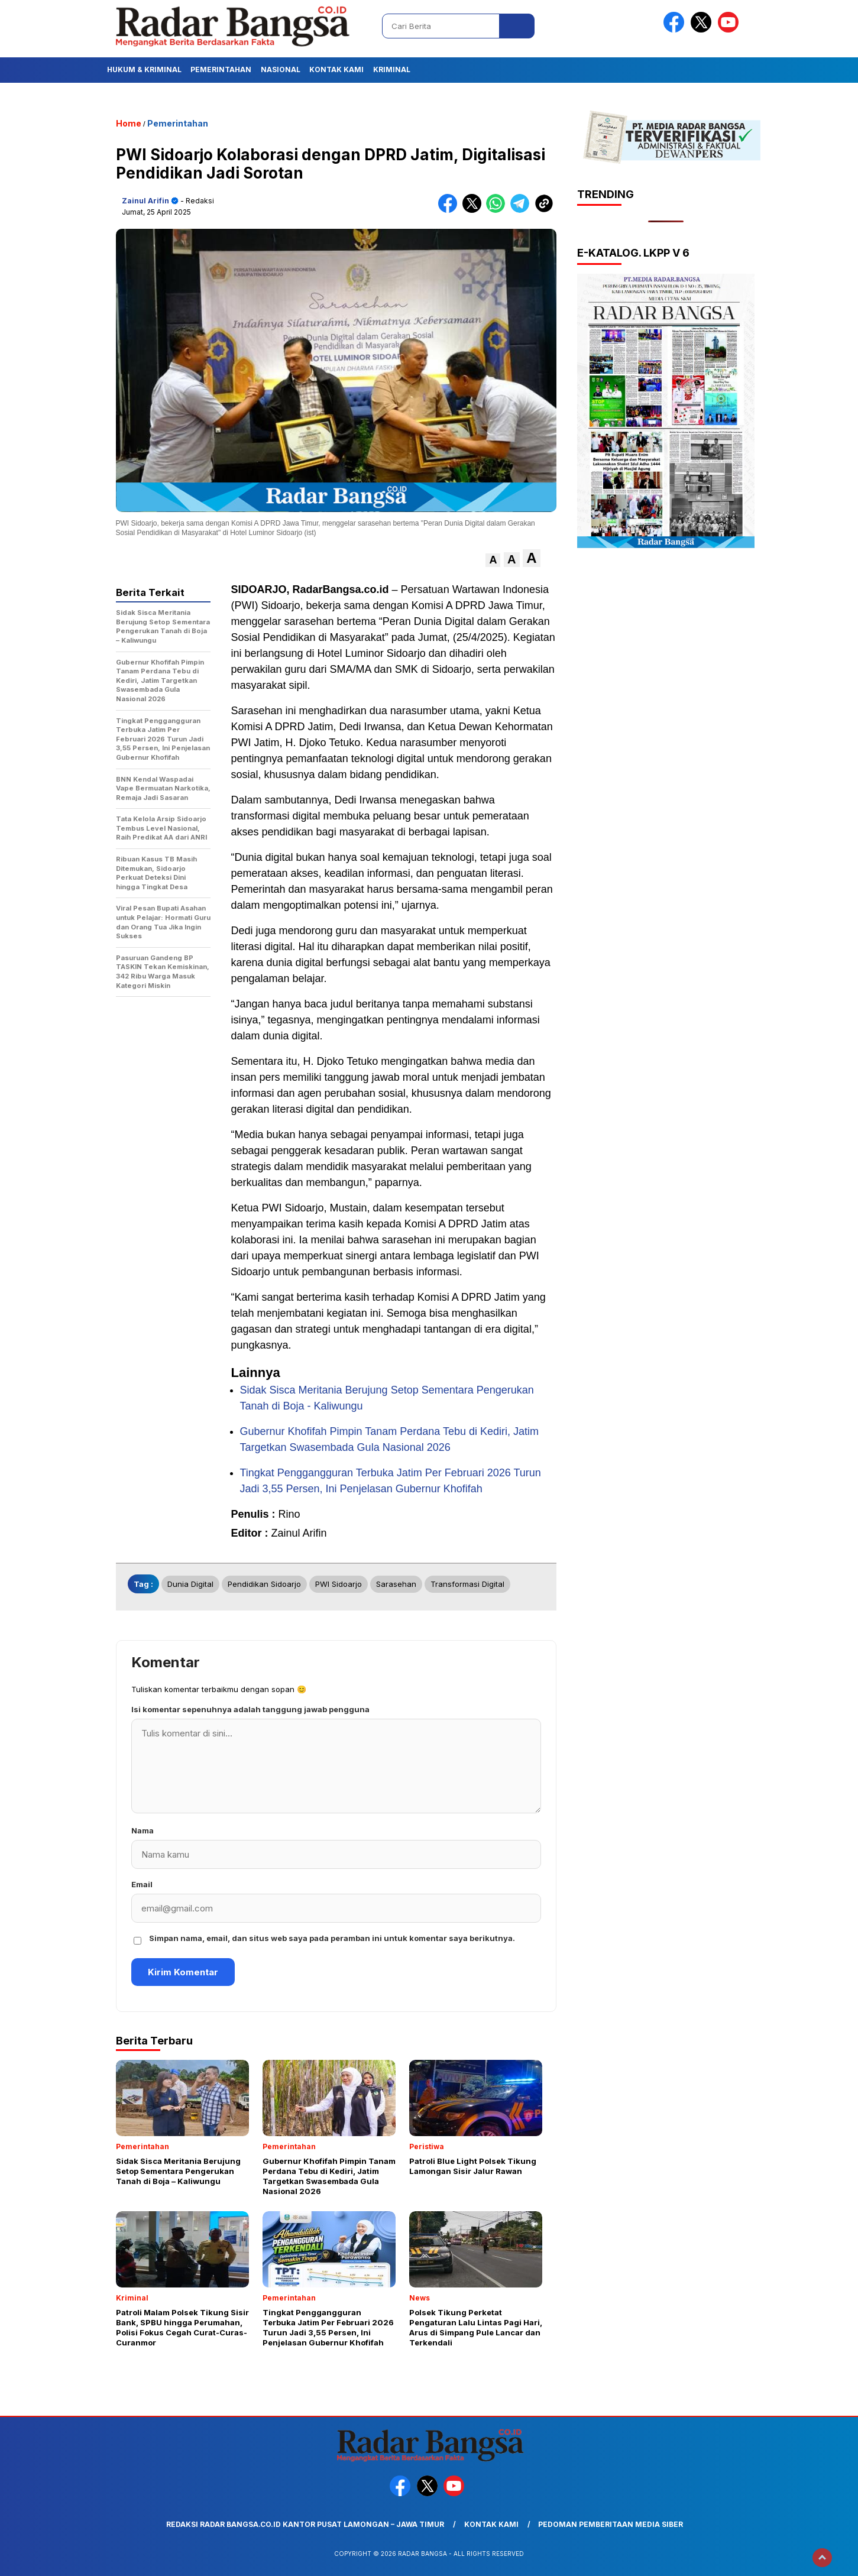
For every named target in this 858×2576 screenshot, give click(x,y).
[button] (492, 560)
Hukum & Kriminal (144, 69)
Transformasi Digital (467, 1584)
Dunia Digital (190, 1584)
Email (142, 1884)
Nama (142, 1830)
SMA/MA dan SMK (374, 669)
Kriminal (391, 69)
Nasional (280, 69)
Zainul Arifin (145, 200)
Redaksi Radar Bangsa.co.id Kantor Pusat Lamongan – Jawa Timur (305, 2524)
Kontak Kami (336, 69)
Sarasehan (396, 1584)
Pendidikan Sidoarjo (264, 1584)
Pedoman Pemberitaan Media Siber (610, 2524)
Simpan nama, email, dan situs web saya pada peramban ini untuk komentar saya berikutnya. (332, 1938)
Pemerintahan (220, 69)
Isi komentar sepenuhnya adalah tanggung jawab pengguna (250, 1709)
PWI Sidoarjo (338, 1584)
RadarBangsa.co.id (341, 589)
